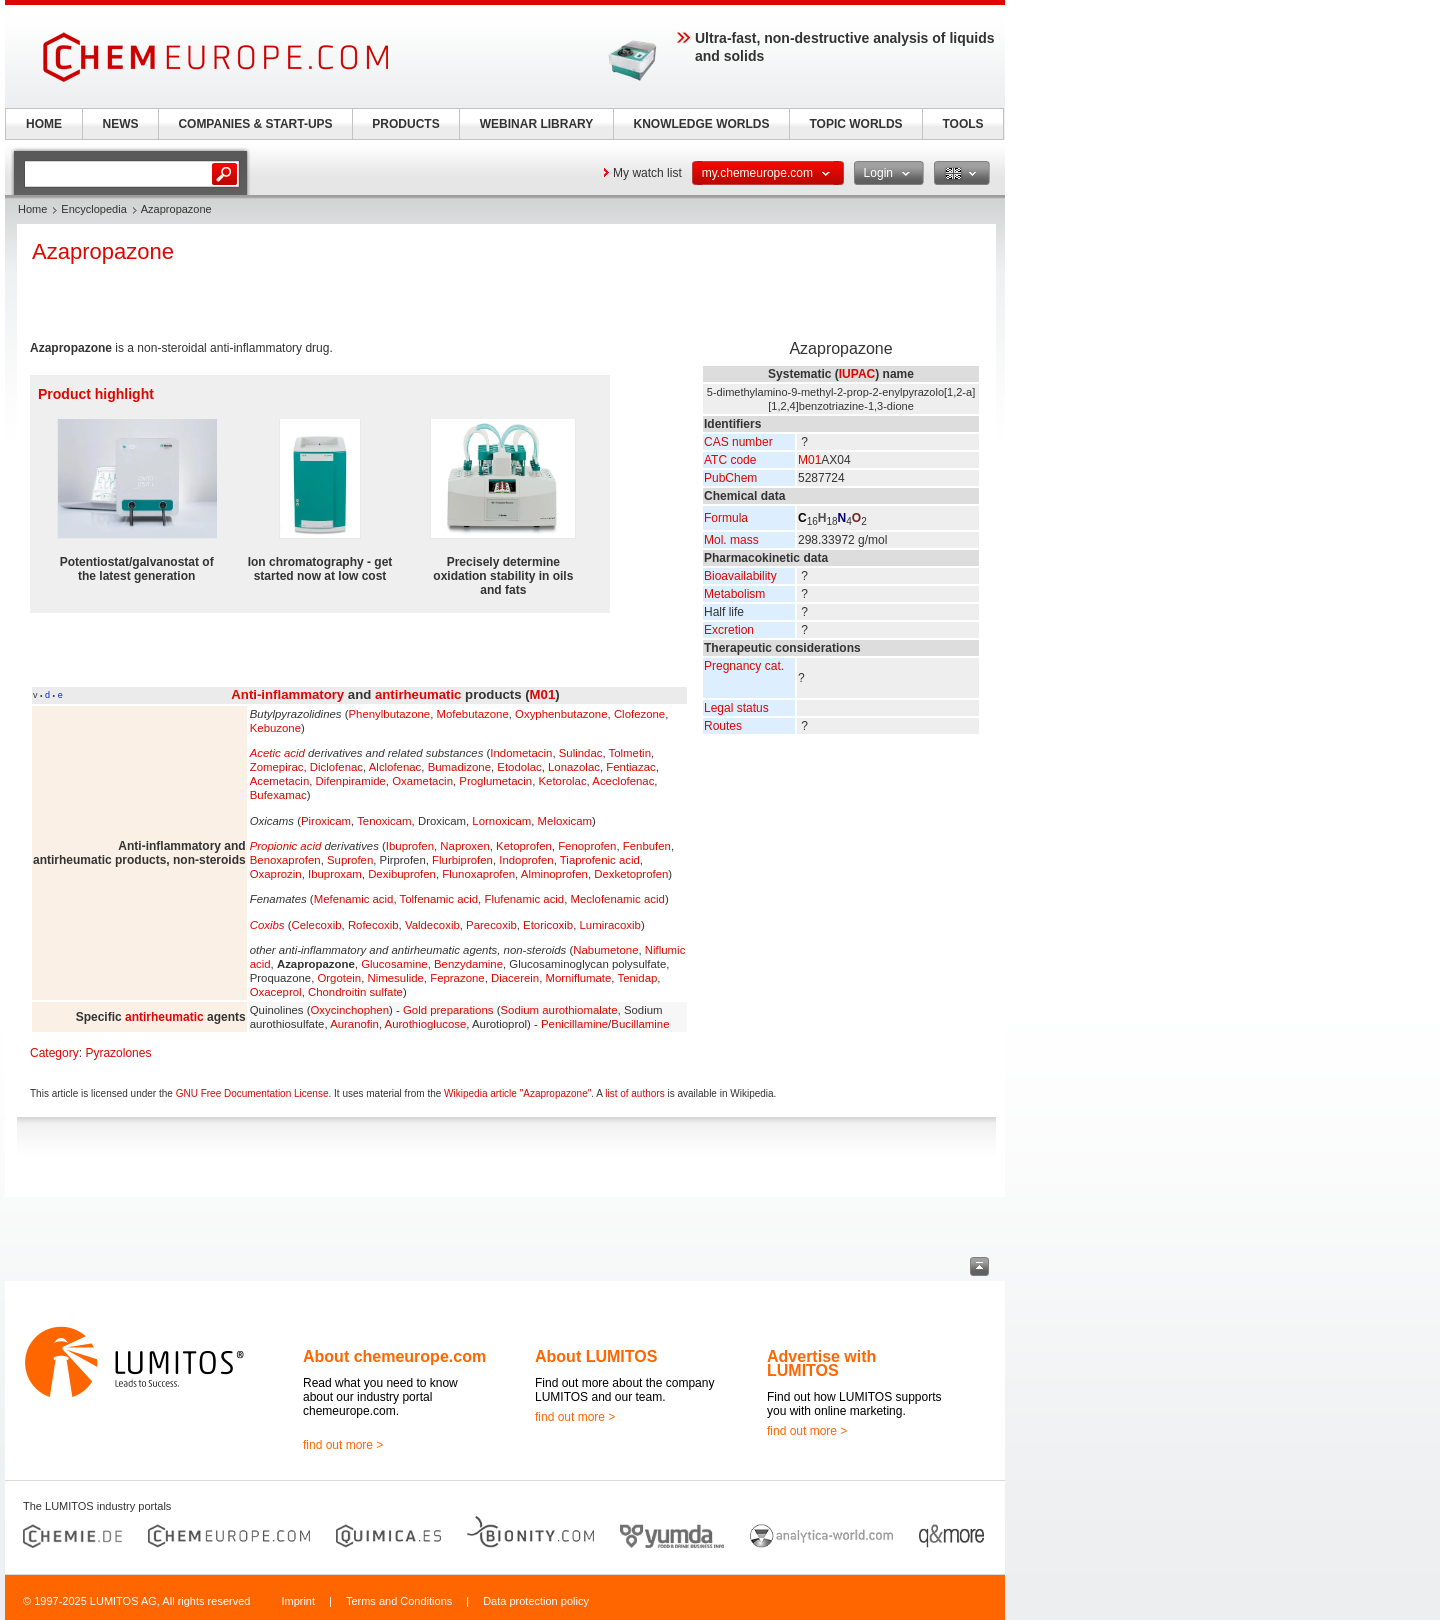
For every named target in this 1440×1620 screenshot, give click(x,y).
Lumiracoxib (609, 925)
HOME (44, 124)
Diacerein (515, 978)
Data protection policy (536, 1601)
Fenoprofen (587, 846)
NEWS (121, 124)
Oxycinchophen (349, 1010)
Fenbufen (647, 846)
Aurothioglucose (426, 1024)
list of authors (634, 1093)
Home (32, 209)
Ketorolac (562, 781)
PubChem (730, 478)
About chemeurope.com (394, 1356)
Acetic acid (277, 753)
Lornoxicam (501, 821)
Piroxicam (326, 821)
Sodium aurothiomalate (558, 1010)
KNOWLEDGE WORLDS (702, 124)
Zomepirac (277, 767)
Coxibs (267, 925)
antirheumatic (418, 694)
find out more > (343, 1445)
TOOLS (962, 124)
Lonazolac (574, 767)
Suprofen (350, 860)
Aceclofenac (623, 781)
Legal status (736, 708)
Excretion (729, 630)
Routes (723, 726)
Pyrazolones (118, 1053)
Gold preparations (448, 1010)
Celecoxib (317, 925)
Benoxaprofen (285, 860)
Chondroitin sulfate (355, 992)
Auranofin (354, 1024)
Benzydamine (468, 964)
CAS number (738, 442)
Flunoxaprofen (478, 874)
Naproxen (464, 846)
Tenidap (637, 978)
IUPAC (857, 374)
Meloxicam (565, 821)
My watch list (647, 173)
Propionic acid (286, 846)
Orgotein (339, 978)
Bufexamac (278, 795)
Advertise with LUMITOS (821, 1363)
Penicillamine (574, 1024)
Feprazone (457, 978)
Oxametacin (422, 781)
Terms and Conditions (399, 1601)
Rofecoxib (373, 925)
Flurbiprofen (462, 860)
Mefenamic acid (354, 899)
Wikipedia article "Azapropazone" (517, 1093)
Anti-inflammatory (287, 694)
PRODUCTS (405, 124)
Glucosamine (394, 964)
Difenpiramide (351, 781)
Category (54, 1053)
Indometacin (521, 753)
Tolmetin (630, 753)
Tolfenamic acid (439, 899)
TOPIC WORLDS (855, 124)
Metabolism (734, 594)
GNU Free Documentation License (252, 1093)
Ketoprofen (524, 846)
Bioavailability (740, 576)
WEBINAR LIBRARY (537, 124)
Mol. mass (731, 540)
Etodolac (519, 767)
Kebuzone (275, 728)
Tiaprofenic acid (600, 860)
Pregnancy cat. (744, 666)
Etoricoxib (548, 925)
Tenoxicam (384, 821)
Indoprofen (526, 860)
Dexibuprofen (402, 874)
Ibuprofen (410, 846)
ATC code (730, 460)
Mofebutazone (473, 714)
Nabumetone (605, 950)
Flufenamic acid (524, 899)
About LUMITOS (596, 1356)
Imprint (298, 1601)
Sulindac (581, 753)
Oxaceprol (276, 992)
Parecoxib (491, 925)
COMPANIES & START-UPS (255, 124)
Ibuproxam (335, 874)
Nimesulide (396, 978)
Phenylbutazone (389, 714)
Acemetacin (280, 781)
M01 (809, 460)
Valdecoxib (432, 925)
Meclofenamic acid (618, 899)
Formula (726, 518)
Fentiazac (630, 767)
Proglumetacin (495, 781)
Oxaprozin (276, 874)
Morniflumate (578, 978)
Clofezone (639, 714)
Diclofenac (336, 767)
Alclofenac (395, 767)
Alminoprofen (554, 874)
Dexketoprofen (631, 874)
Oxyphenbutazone (561, 714)
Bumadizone (459, 767)
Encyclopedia (93, 209)
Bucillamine (640, 1024)
